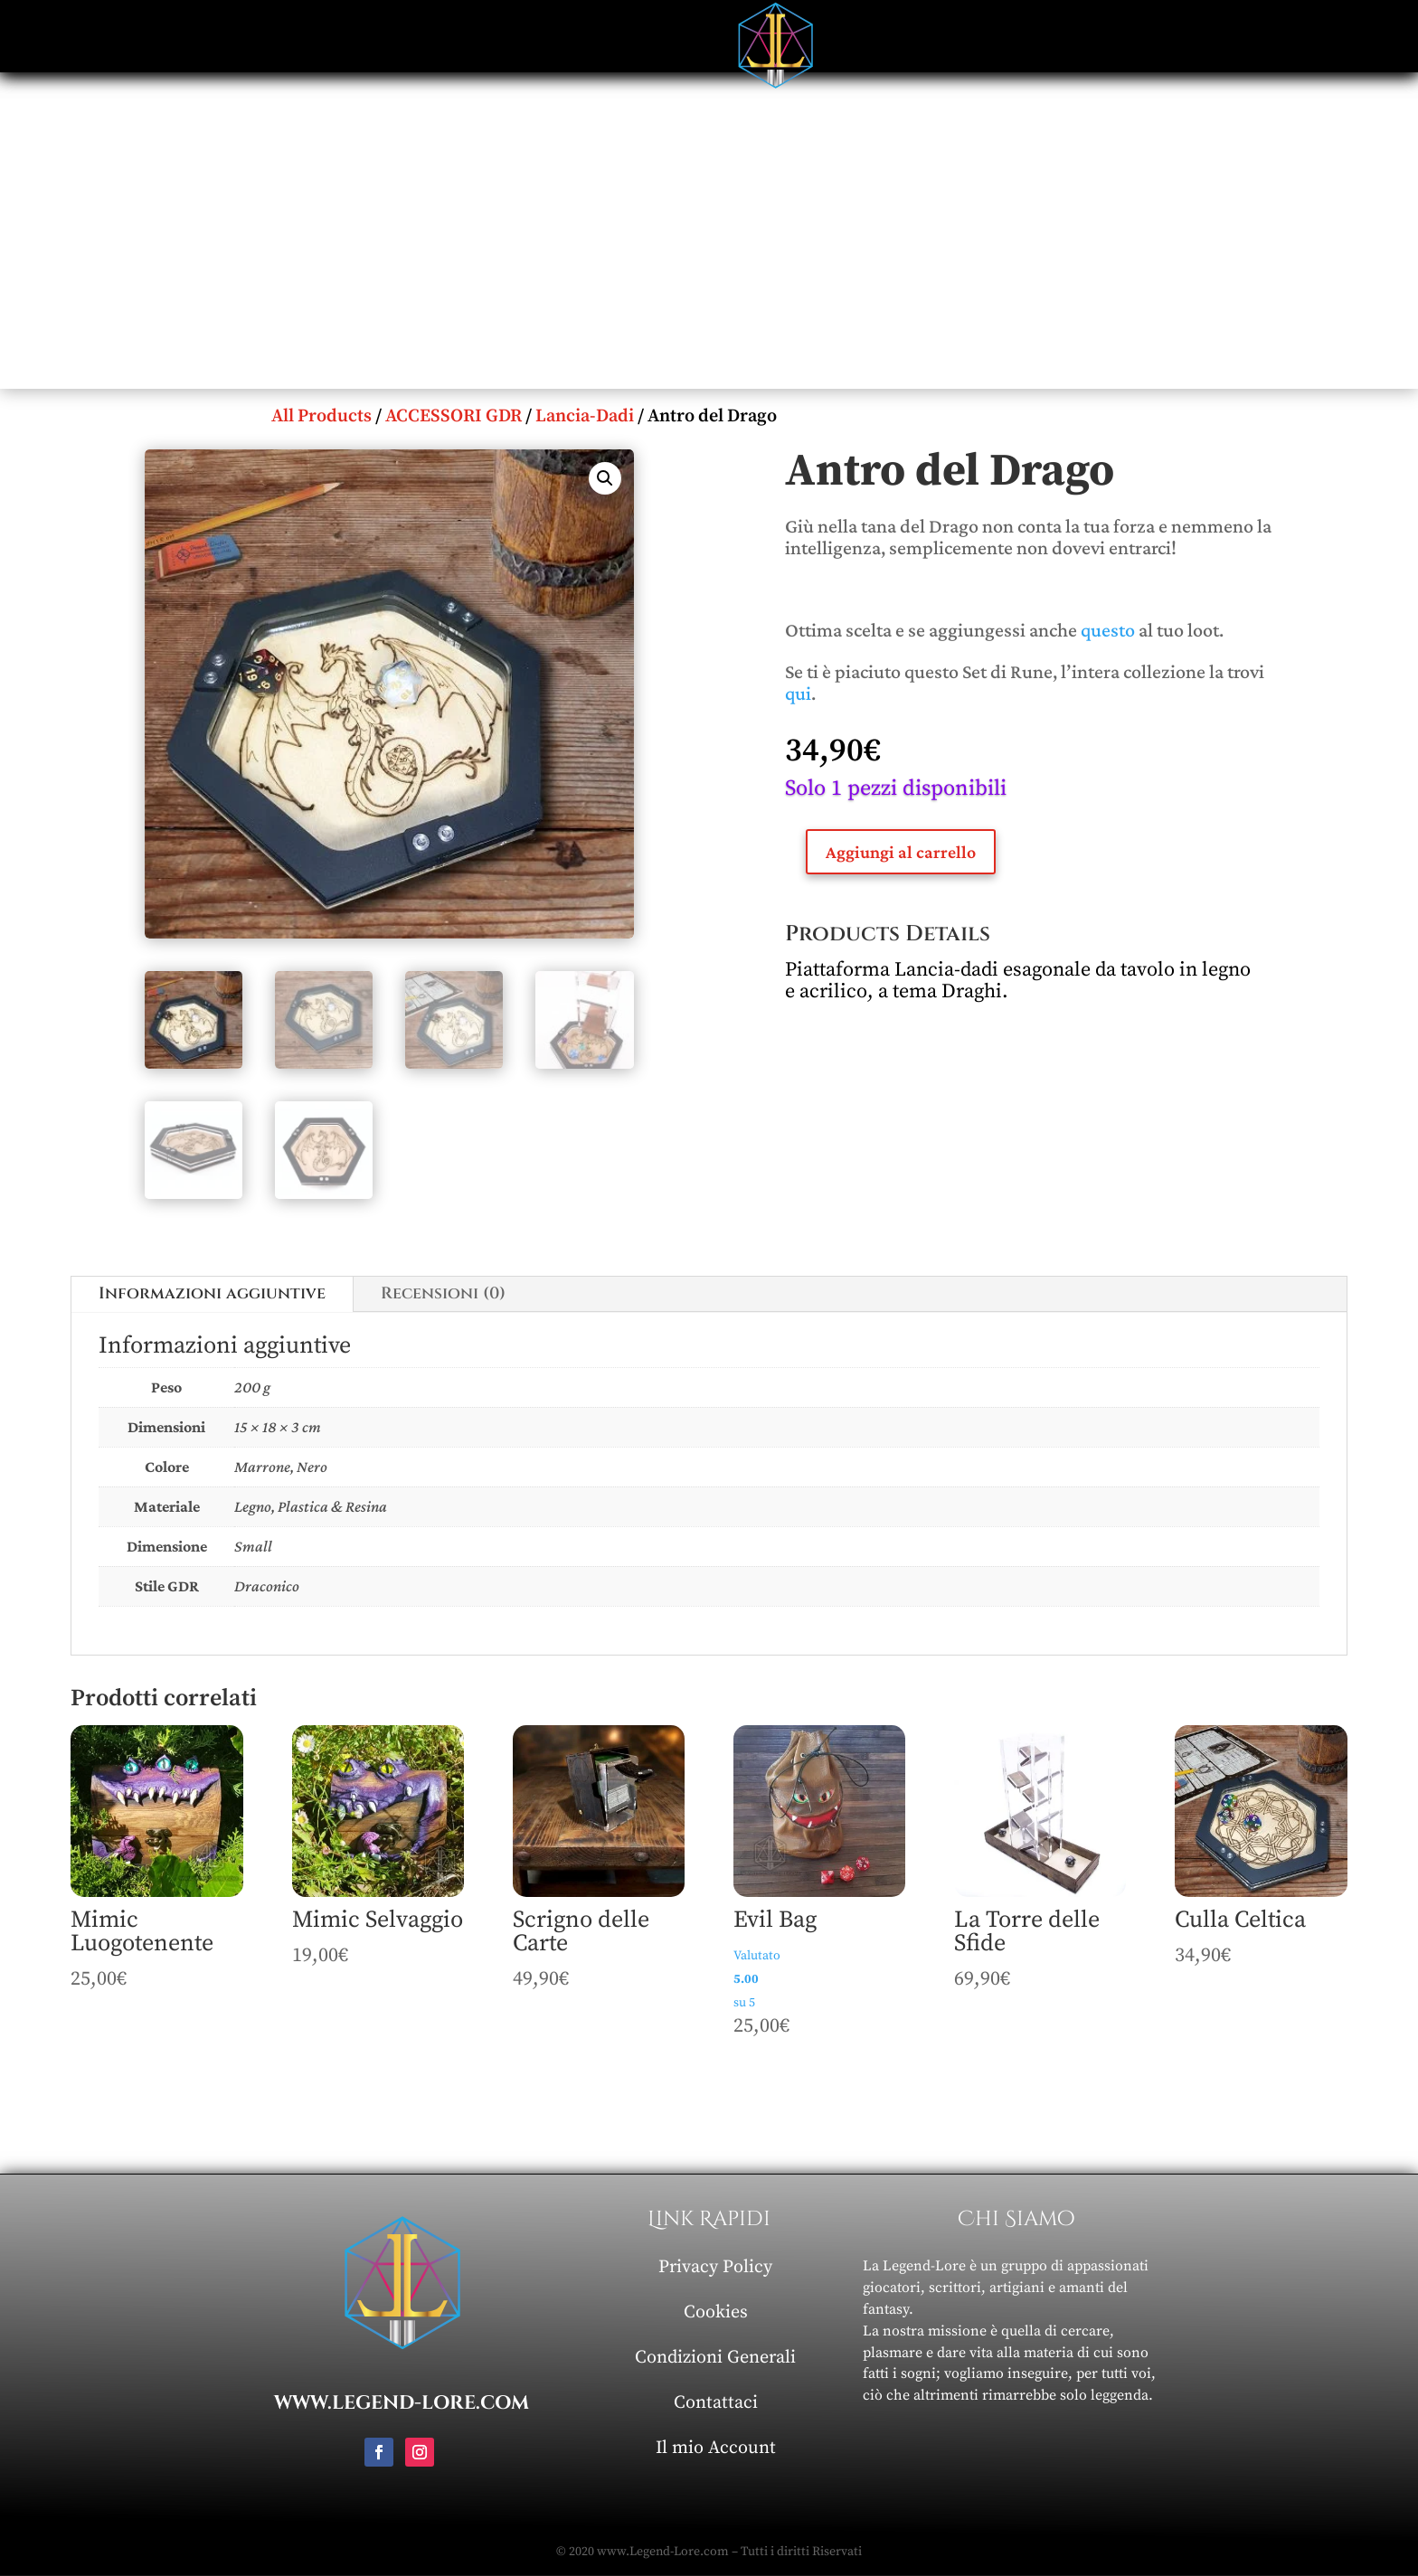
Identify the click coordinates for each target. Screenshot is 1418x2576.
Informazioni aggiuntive (212, 1293)
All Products (321, 416)
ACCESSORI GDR (453, 416)
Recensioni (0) (443, 1293)
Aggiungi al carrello (901, 852)
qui (798, 693)
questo (1108, 629)
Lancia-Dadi (584, 416)
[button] (605, 478)
